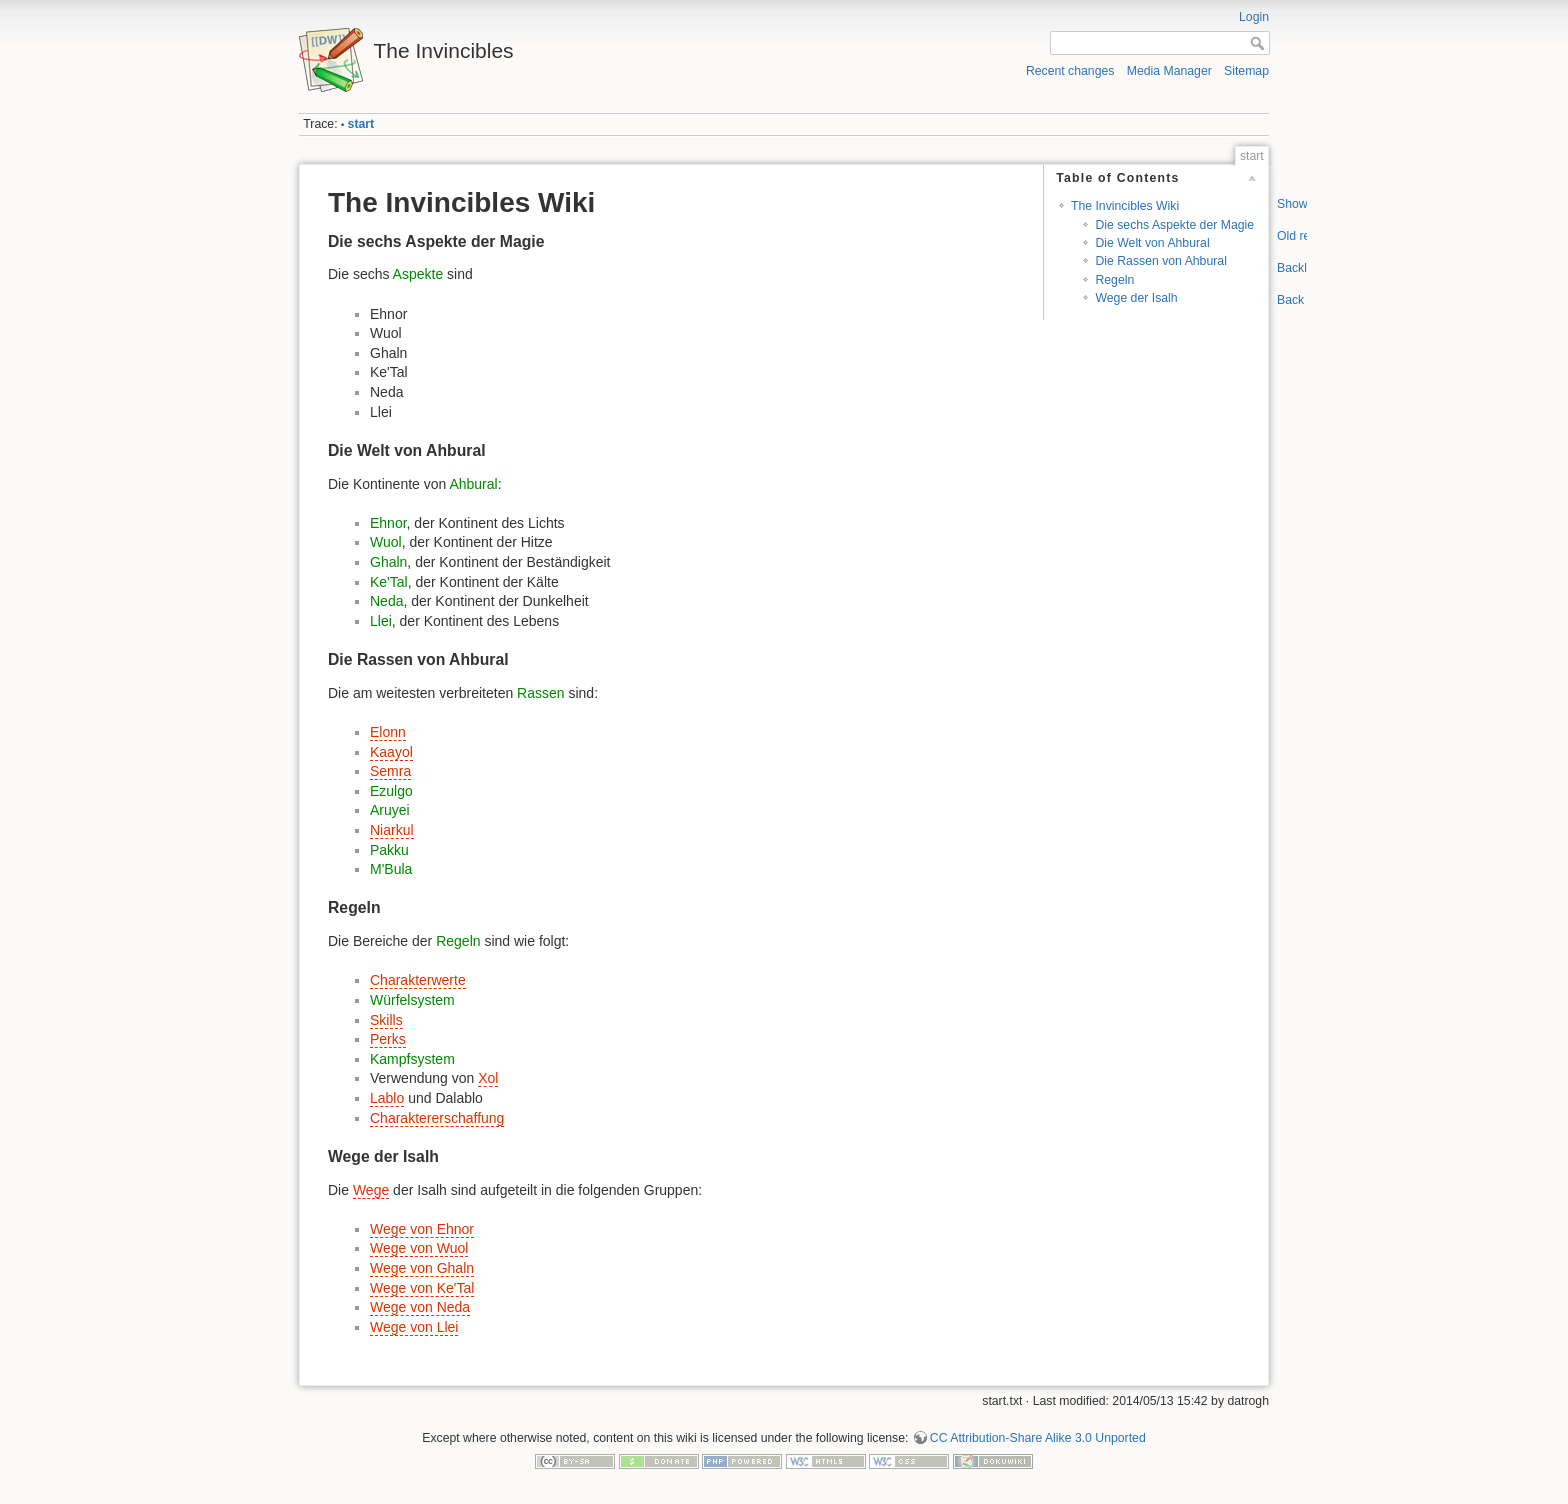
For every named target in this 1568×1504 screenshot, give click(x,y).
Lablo (387, 1098)
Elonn (388, 732)
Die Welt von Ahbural (1152, 243)
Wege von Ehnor (422, 1229)
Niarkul (392, 830)
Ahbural (473, 484)
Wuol (386, 542)
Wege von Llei (414, 1327)
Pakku (389, 850)
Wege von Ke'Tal (422, 1288)
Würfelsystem (412, 1000)
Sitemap (1246, 71)
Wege (371, 1190)
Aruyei (390, 810)
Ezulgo (391, 791)
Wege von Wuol (419, 1248)
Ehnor (388, 523)
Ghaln (388, 562)
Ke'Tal (389, 582)
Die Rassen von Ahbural (1160, 261)
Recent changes (1070, 71)
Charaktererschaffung (437, 1118)
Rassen (540, 693)
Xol (488, 1078)
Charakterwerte (418, 980)
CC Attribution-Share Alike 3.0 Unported (1038, 1438)
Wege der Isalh (1136, 298)
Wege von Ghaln (422, 1268)
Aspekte (418, 274)
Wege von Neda (420, 1307)
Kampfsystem (412, 1059)
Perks (388, 1039)
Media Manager (1169, 71)
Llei (381, 621)
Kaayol (391, 752)
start (361, 124)
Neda (386, 601)
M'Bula (391, 869)
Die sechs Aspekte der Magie (1174, 225)
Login (1254, 17)
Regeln (1114, 280)
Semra (390, 771)
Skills (386, 1020)
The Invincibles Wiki (1125, 206)
